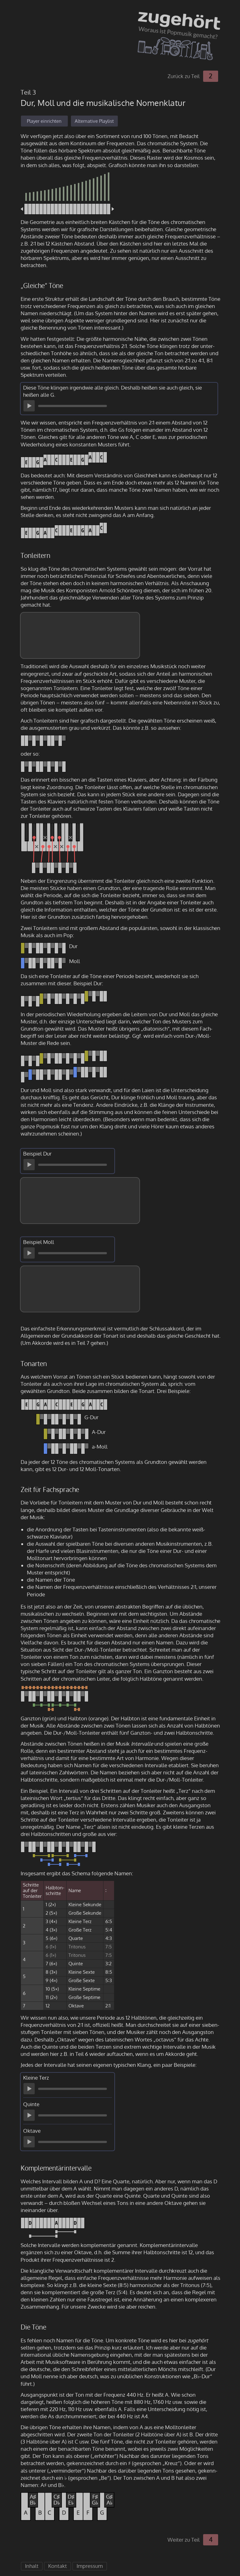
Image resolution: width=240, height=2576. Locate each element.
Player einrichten (44, 121)
